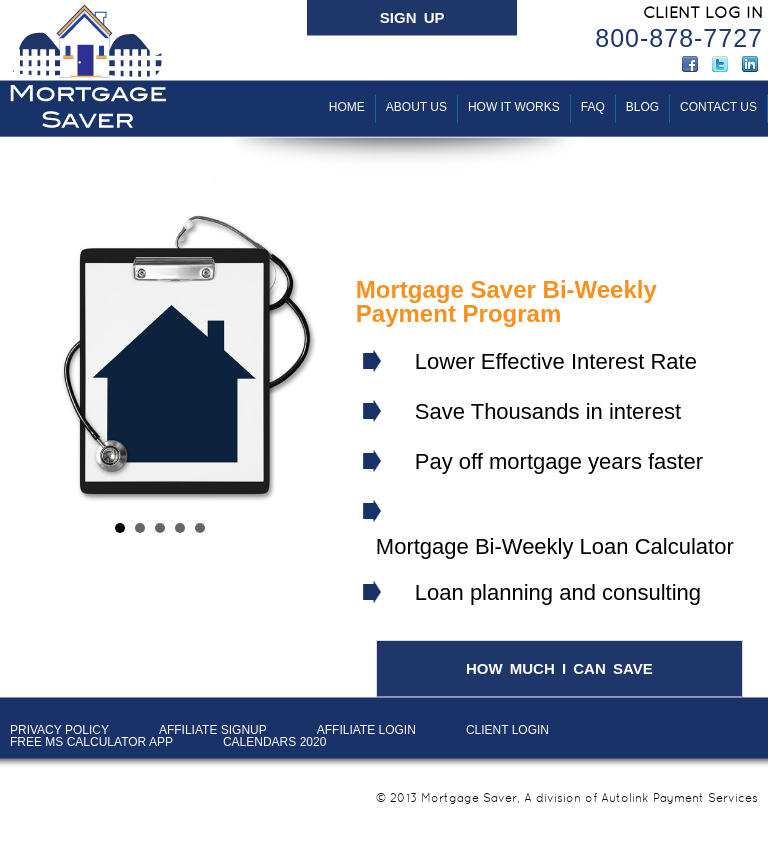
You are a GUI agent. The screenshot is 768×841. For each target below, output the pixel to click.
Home (347, 107)
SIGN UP (412, 17)
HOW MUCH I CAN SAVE (559, 668)
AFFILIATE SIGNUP (213, 730)
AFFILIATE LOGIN (366, 730)
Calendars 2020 (274, 742)
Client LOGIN (507, 730)
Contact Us (718, 107)
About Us (416, 107)
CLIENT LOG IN (703, 12)
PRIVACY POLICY (59, 730)
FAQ (593, 107)
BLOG (642, 107)
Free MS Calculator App (91, 742)
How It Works (514, 107)
